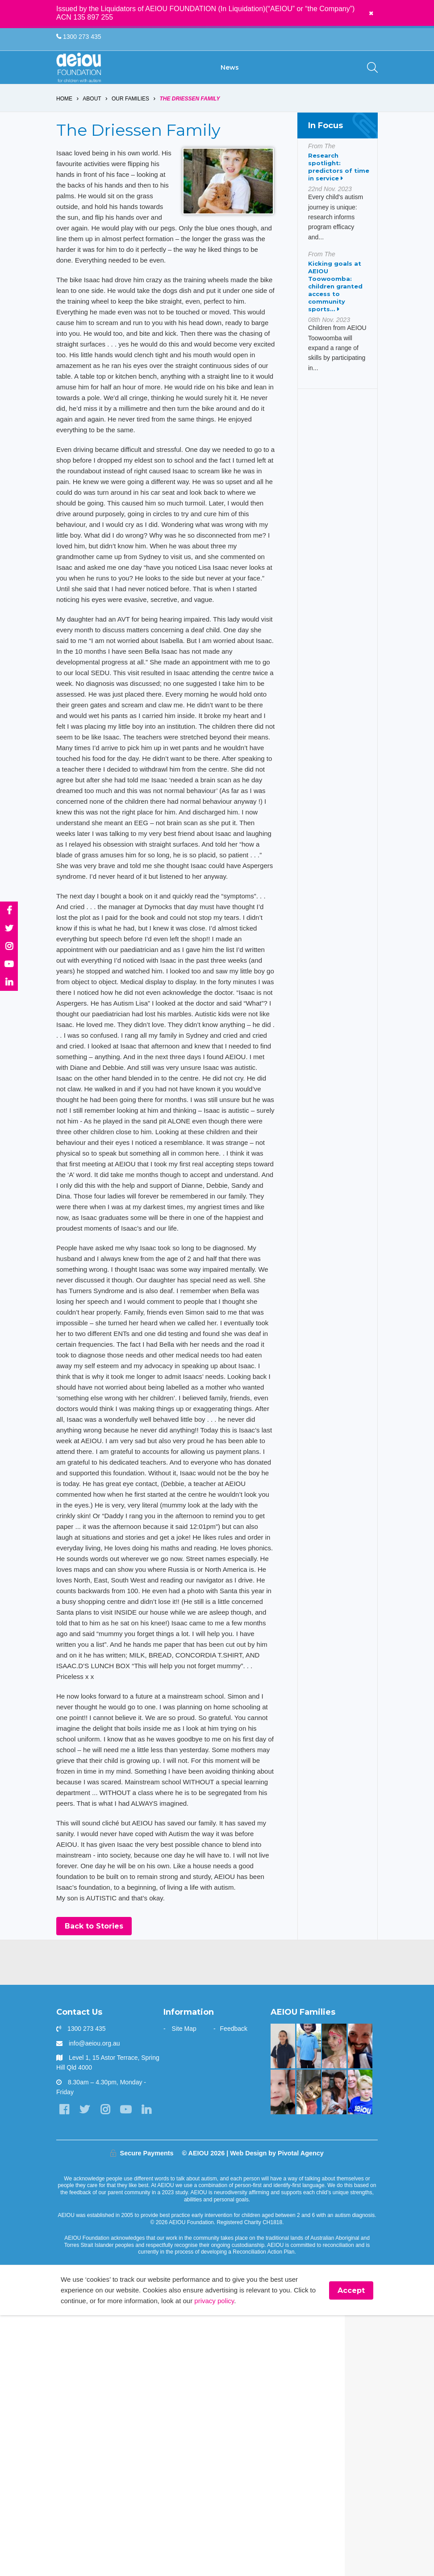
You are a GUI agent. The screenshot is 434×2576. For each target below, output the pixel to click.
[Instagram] (109, 2349)
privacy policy (250, 2561)
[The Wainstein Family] (334, 2285)
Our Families (131, 111)
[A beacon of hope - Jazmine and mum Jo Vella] (283, 2285)
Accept (351, 2550)
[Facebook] (65, 2349)
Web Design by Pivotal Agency (277, 2411)
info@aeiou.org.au (94, 2282)
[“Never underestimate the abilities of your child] (334, 2331)
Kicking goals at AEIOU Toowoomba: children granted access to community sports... (335, 298)
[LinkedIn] (65, 2367)
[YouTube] (132, 2349)
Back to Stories (94, 2165)
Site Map (184, 2267)
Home (64, 111)
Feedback (233, 2267)
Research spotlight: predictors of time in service (338, 179)
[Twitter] (87, 2349)
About (92, 111)
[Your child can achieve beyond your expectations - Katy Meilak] (308, 2285)
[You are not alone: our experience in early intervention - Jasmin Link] (308, 2331)
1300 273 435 (78, 36)
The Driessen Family (190, 111)
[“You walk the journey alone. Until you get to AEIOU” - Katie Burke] (360, 2331)
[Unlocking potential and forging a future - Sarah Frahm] (283, 2331)
